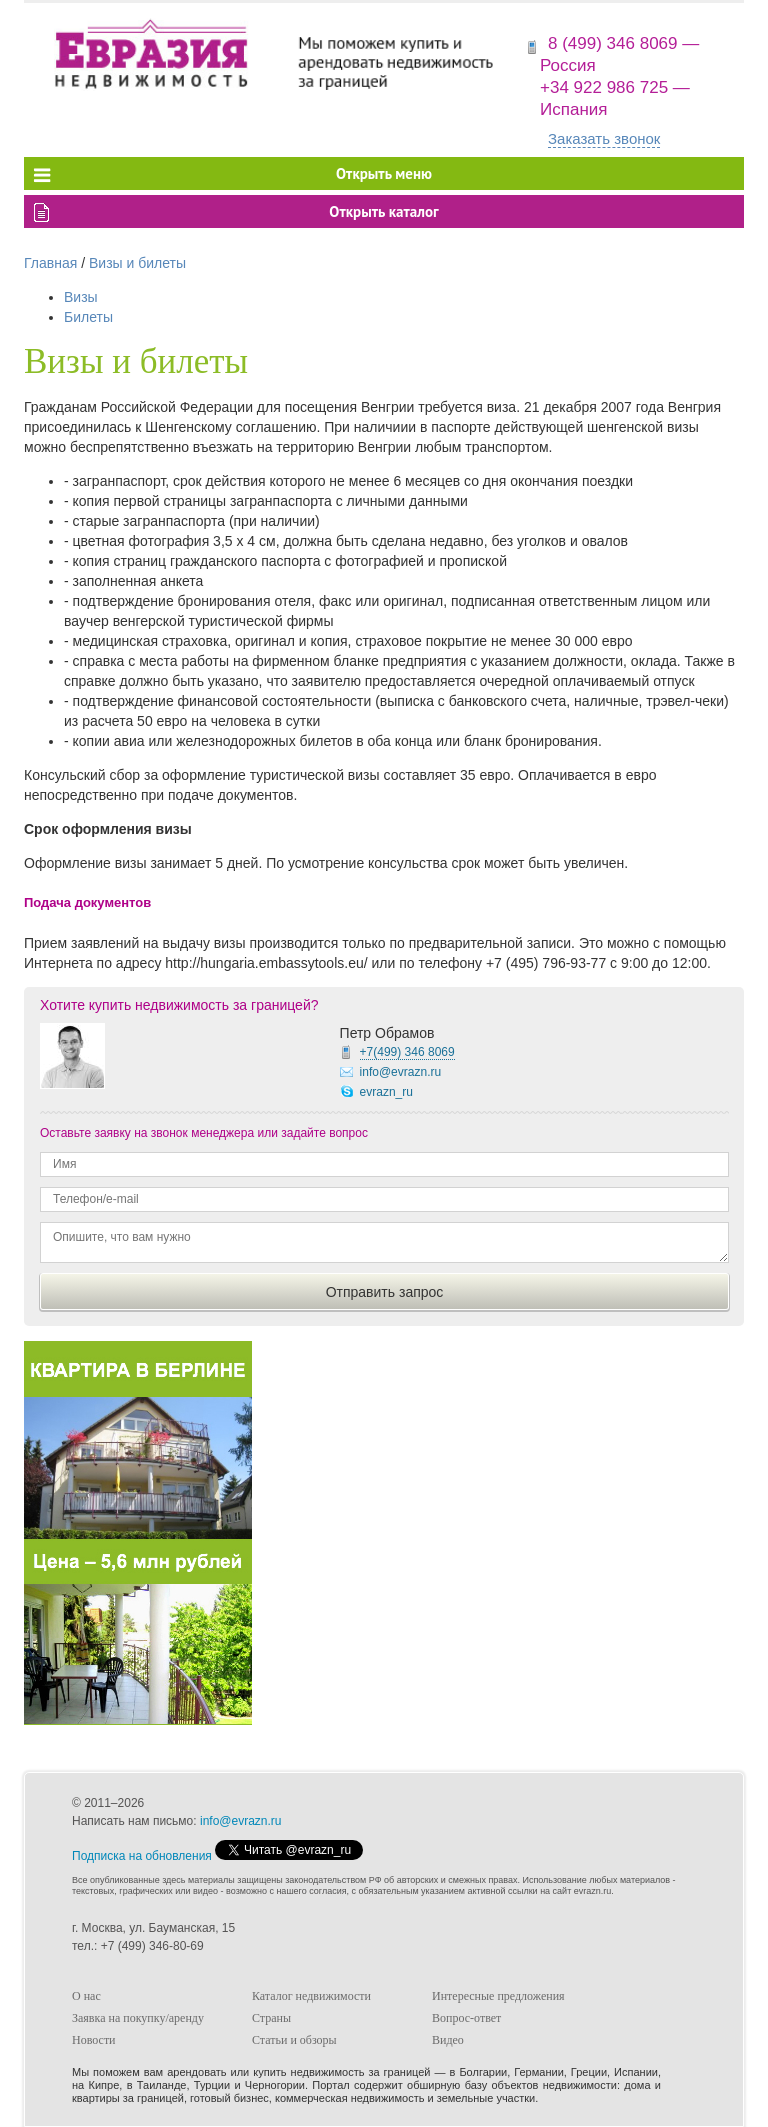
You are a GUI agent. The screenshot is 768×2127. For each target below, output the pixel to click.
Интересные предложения (498, 1996)
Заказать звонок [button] (604, 138)
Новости (94, 2040)
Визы (81, 297)
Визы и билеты (137, 263)
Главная (50, 263)
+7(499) (407, 1052)
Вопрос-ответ (466, 2018)
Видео (448, 2040)
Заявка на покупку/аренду (138, 2018)
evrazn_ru (386, 1092)
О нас (86, 1996)
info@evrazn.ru (401, 1072)
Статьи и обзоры (294, 2040)
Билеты (88, 317)
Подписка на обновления (142, 1856)
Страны (271, 2018)
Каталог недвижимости (311, 1996)
